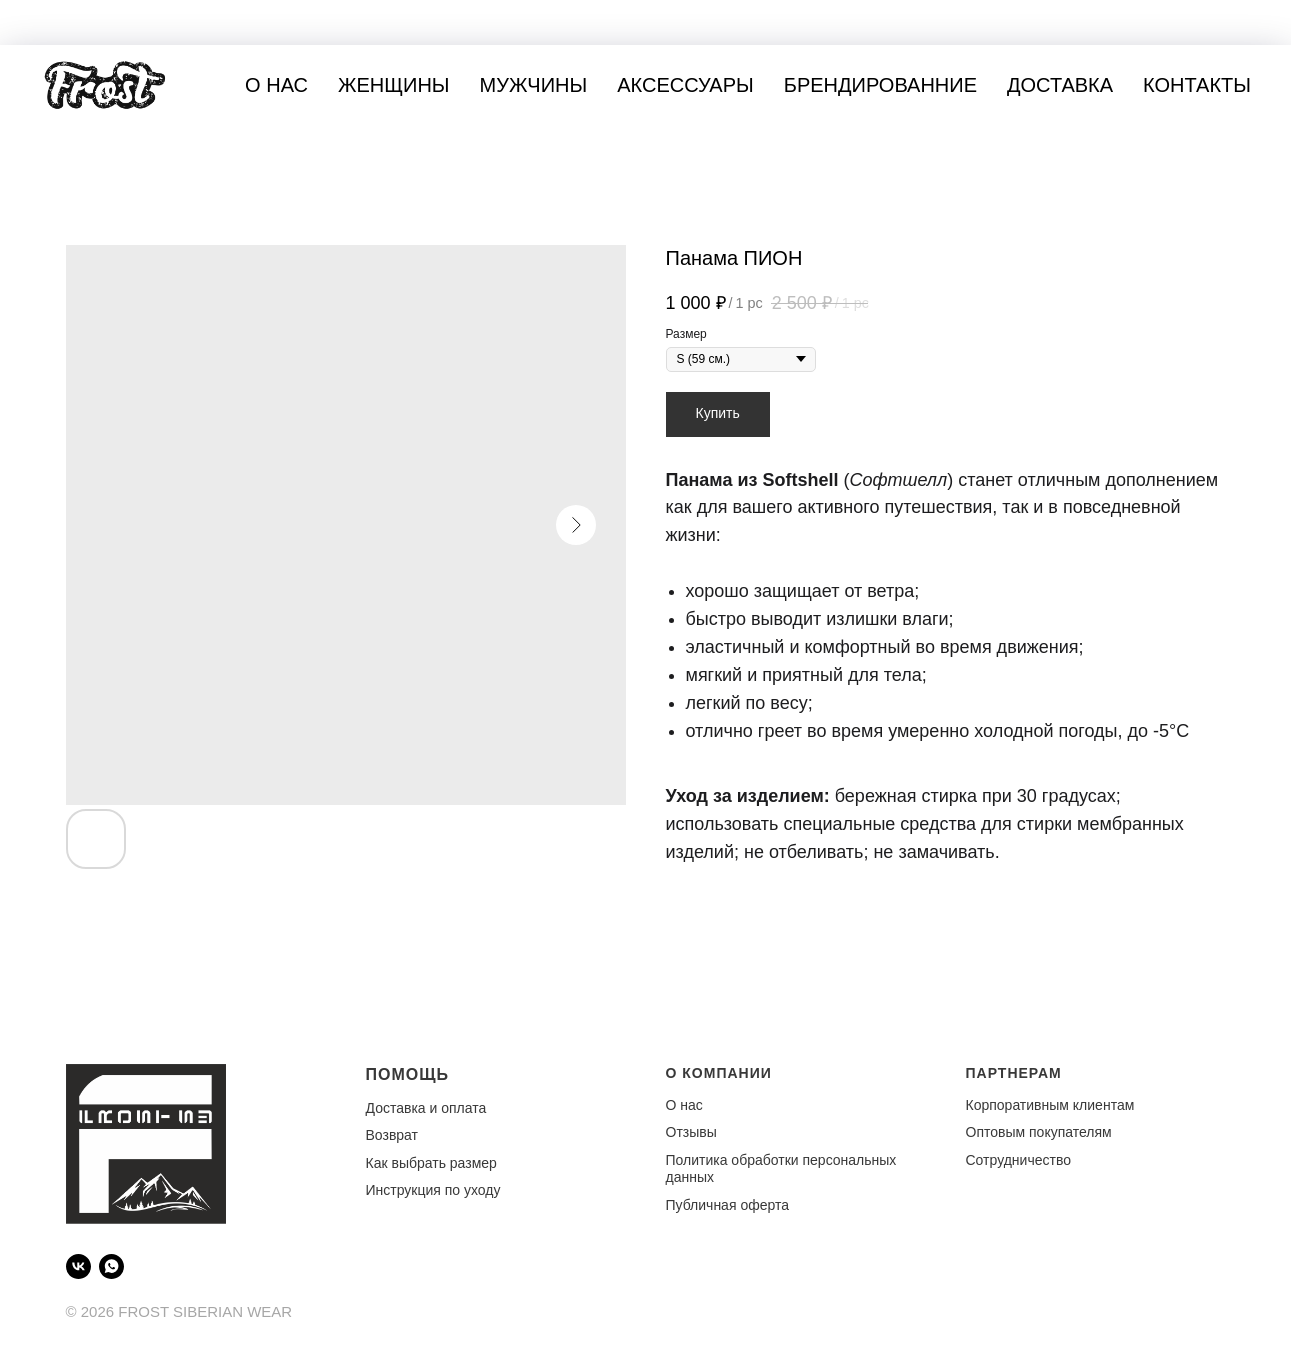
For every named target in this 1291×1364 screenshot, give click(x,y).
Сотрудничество (1018, 1160)
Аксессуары (685, 85)
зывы (700, 1132)
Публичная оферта (728, 1205)
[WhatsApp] (111, 1266)
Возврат (392, 1135)
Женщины (394, 85)
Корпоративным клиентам (1050, 1105)
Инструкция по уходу (433, 1190)
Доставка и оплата (426, 1108)
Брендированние (880, 85)
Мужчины (534, 85)
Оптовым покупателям (1039, 1132)
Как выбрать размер (431, 1163)
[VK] (78, 1266)
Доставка (1060, 85)
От (674, 1132)
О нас (276, 85)
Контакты (1197, 85)
